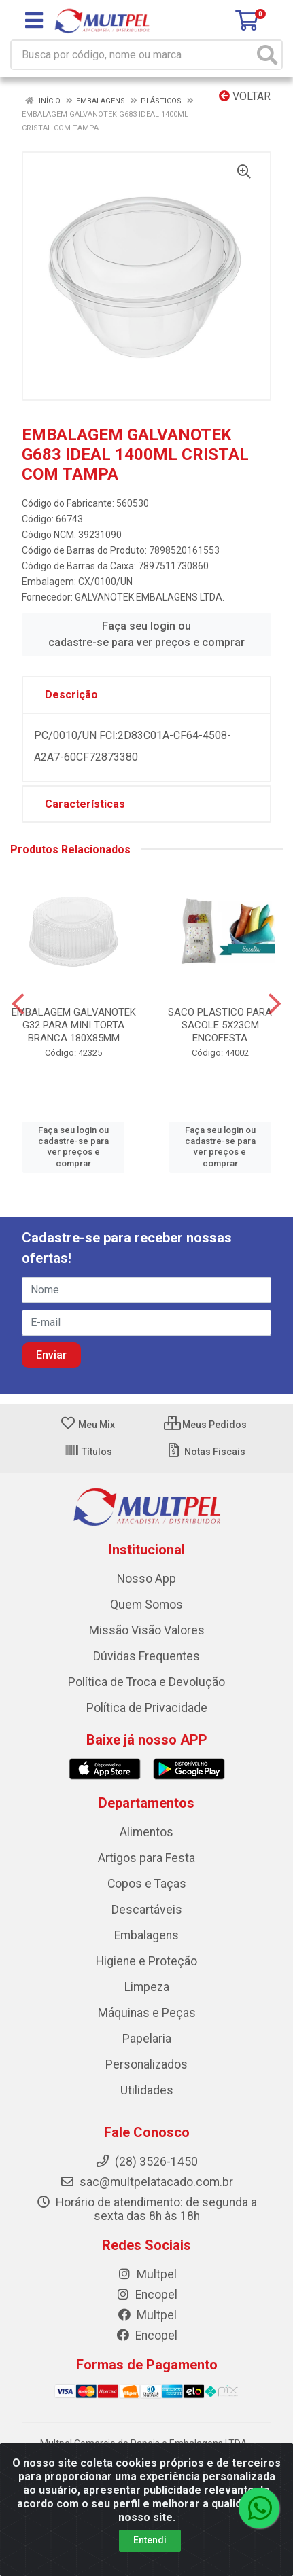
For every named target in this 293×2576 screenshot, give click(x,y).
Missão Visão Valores (147, 1630)
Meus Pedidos (205, 1424)
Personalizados (146, 2064)
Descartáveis (146, 1909)
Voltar (245, 96)
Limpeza (146, 1987)
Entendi (150, 2540)
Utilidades (146, 2090)
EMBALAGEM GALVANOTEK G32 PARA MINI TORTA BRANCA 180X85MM (74, 1025)
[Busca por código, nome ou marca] (133, 55)
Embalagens (146, 1935)
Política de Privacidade (146, 1708)
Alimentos (146, 1832)
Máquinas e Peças (147, 2013)
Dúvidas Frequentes (146, 1656)
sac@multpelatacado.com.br (146, 2182)
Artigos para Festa (146, 1858)
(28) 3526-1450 (146, 2161)
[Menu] (34, 20)
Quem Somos (146, 1604)
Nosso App (146, 1579)
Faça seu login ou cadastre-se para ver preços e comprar (146, 634)
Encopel (146, 2295)
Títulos (87, 1451)
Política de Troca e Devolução (146, 1682)
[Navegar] (18, 1004)
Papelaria (146, 2038)
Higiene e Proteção (146, 1961)
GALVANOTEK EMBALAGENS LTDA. (149, 597)
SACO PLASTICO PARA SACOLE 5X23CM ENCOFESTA (220, 1025)
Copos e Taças (146, 1884)
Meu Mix (87, 1424)
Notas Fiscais (205, 1451)
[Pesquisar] (267, 55)
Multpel (147, 2274)
